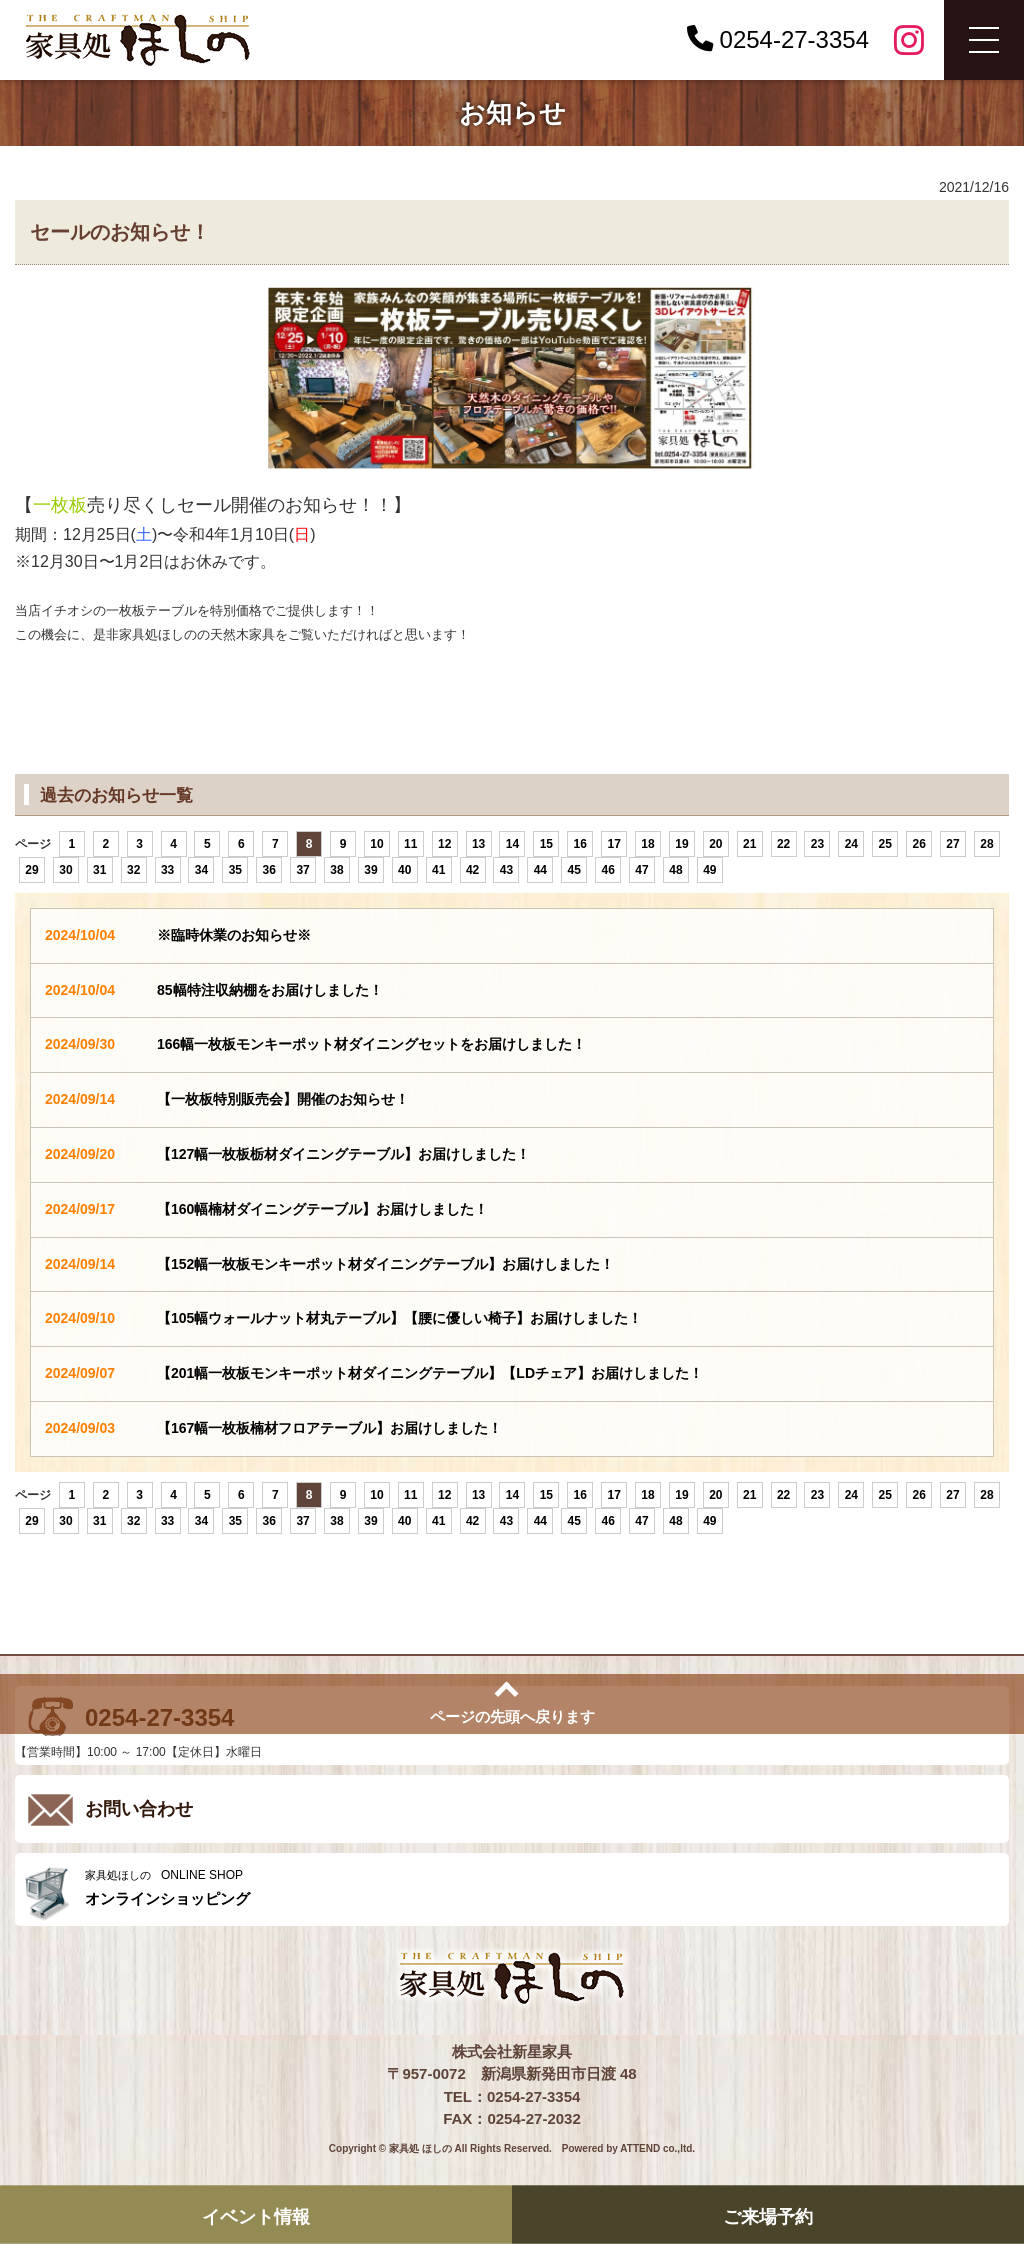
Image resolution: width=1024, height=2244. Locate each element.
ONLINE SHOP (542, 1887)
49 (709, 870)
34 (201, 870)
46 (607, 870)
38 (336, 870)
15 (546, 844)
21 (749, 844)
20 (715, 844)
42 (472, 870)
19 (681, 844)
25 (885, 844)
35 (235, 870)
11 (410, 844)
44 (540, 870)
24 (851, 844)
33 (167, 870)
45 (574, 870)
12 (444, 844)
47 (641, 870)
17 (613, 844)
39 (370, 870)
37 (302, 870)
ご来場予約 (768, 2216)
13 (478, 844)
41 (438, 870)
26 (918, 844)
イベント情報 (256, 2216)
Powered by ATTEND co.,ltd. (628, 2148)
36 (269, 870)
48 (675, 870)
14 (512, 844)
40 (404, 870)
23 (817, 844)
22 (783, 844)
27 (952, 844)
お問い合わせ (139, 1809)
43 (506, 870)
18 (647, 844)
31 (99, 870)
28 (986, 844)
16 (580, 844)
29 (31, 870)
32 (133, 870)
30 (65, 870)
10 (376, 844)
